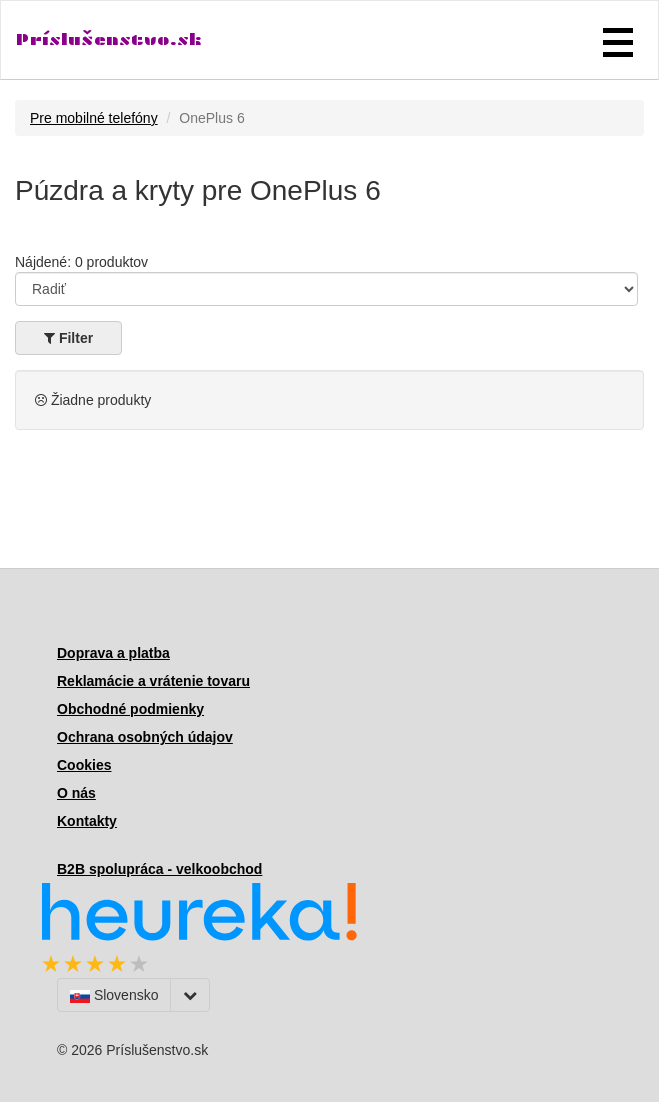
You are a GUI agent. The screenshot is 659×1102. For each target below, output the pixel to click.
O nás (76, 793)
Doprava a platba (113, 653)
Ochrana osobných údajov (145, 737)
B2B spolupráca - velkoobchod (159, 869)
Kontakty (87, 821)
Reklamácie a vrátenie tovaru (153, 681)
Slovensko (114, 995)
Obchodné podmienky (130, 709)
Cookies (84, 765)
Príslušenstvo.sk (109, 39)
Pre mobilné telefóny (94, 118)
